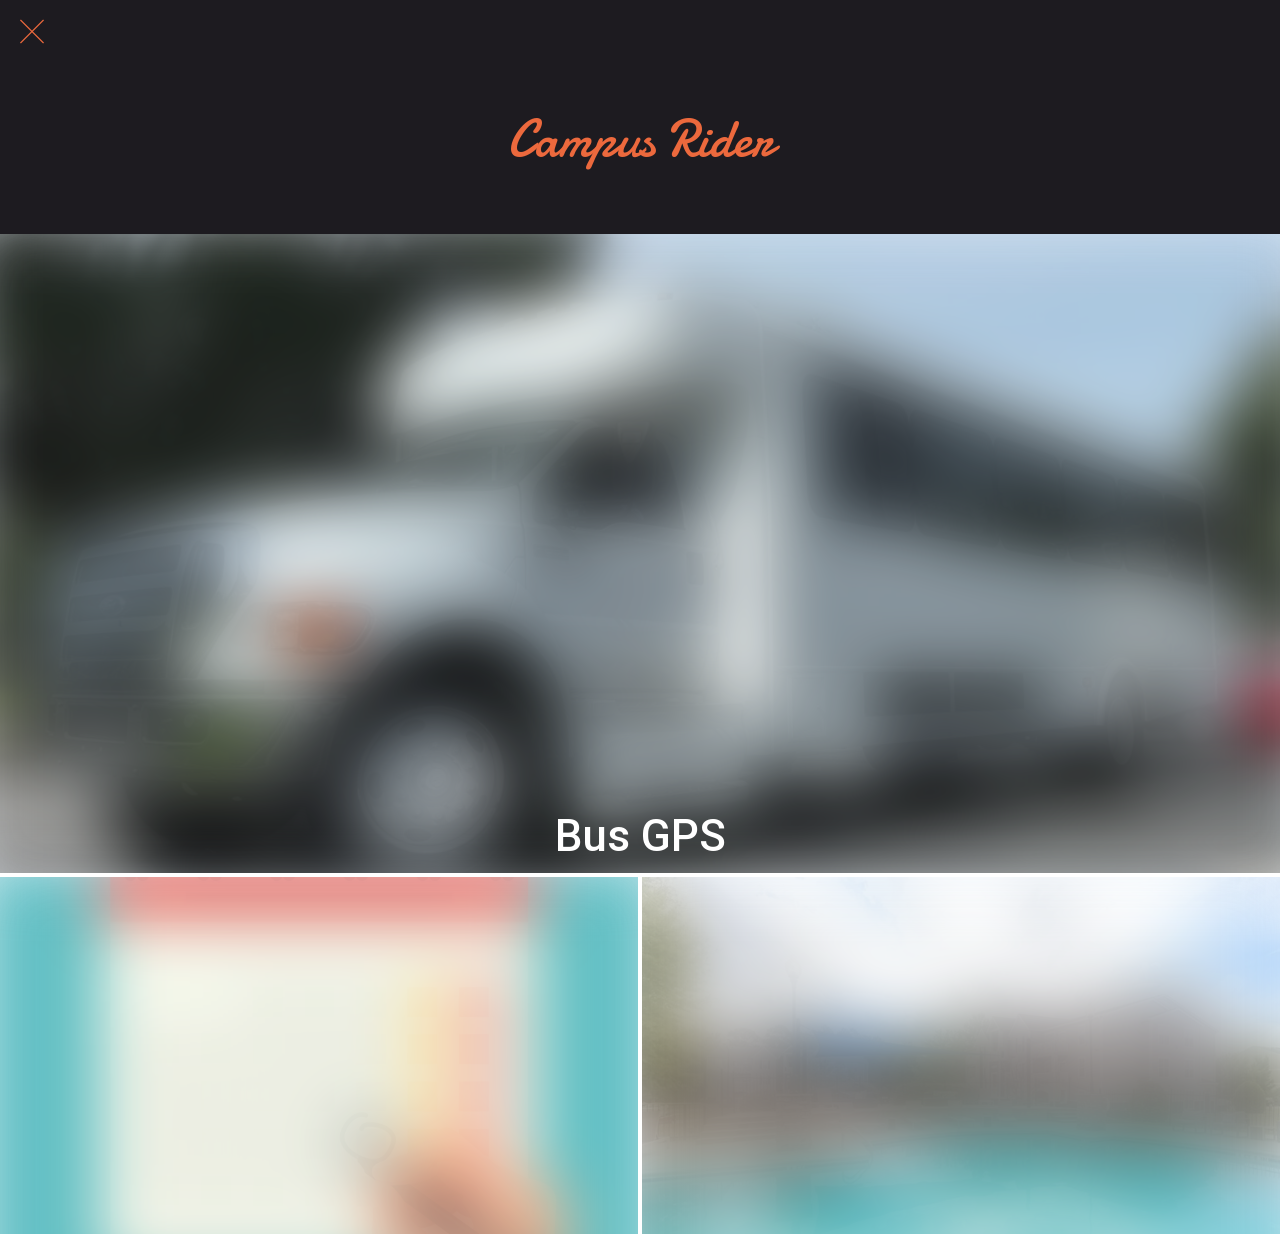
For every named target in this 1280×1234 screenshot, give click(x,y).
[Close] (32, 32)
